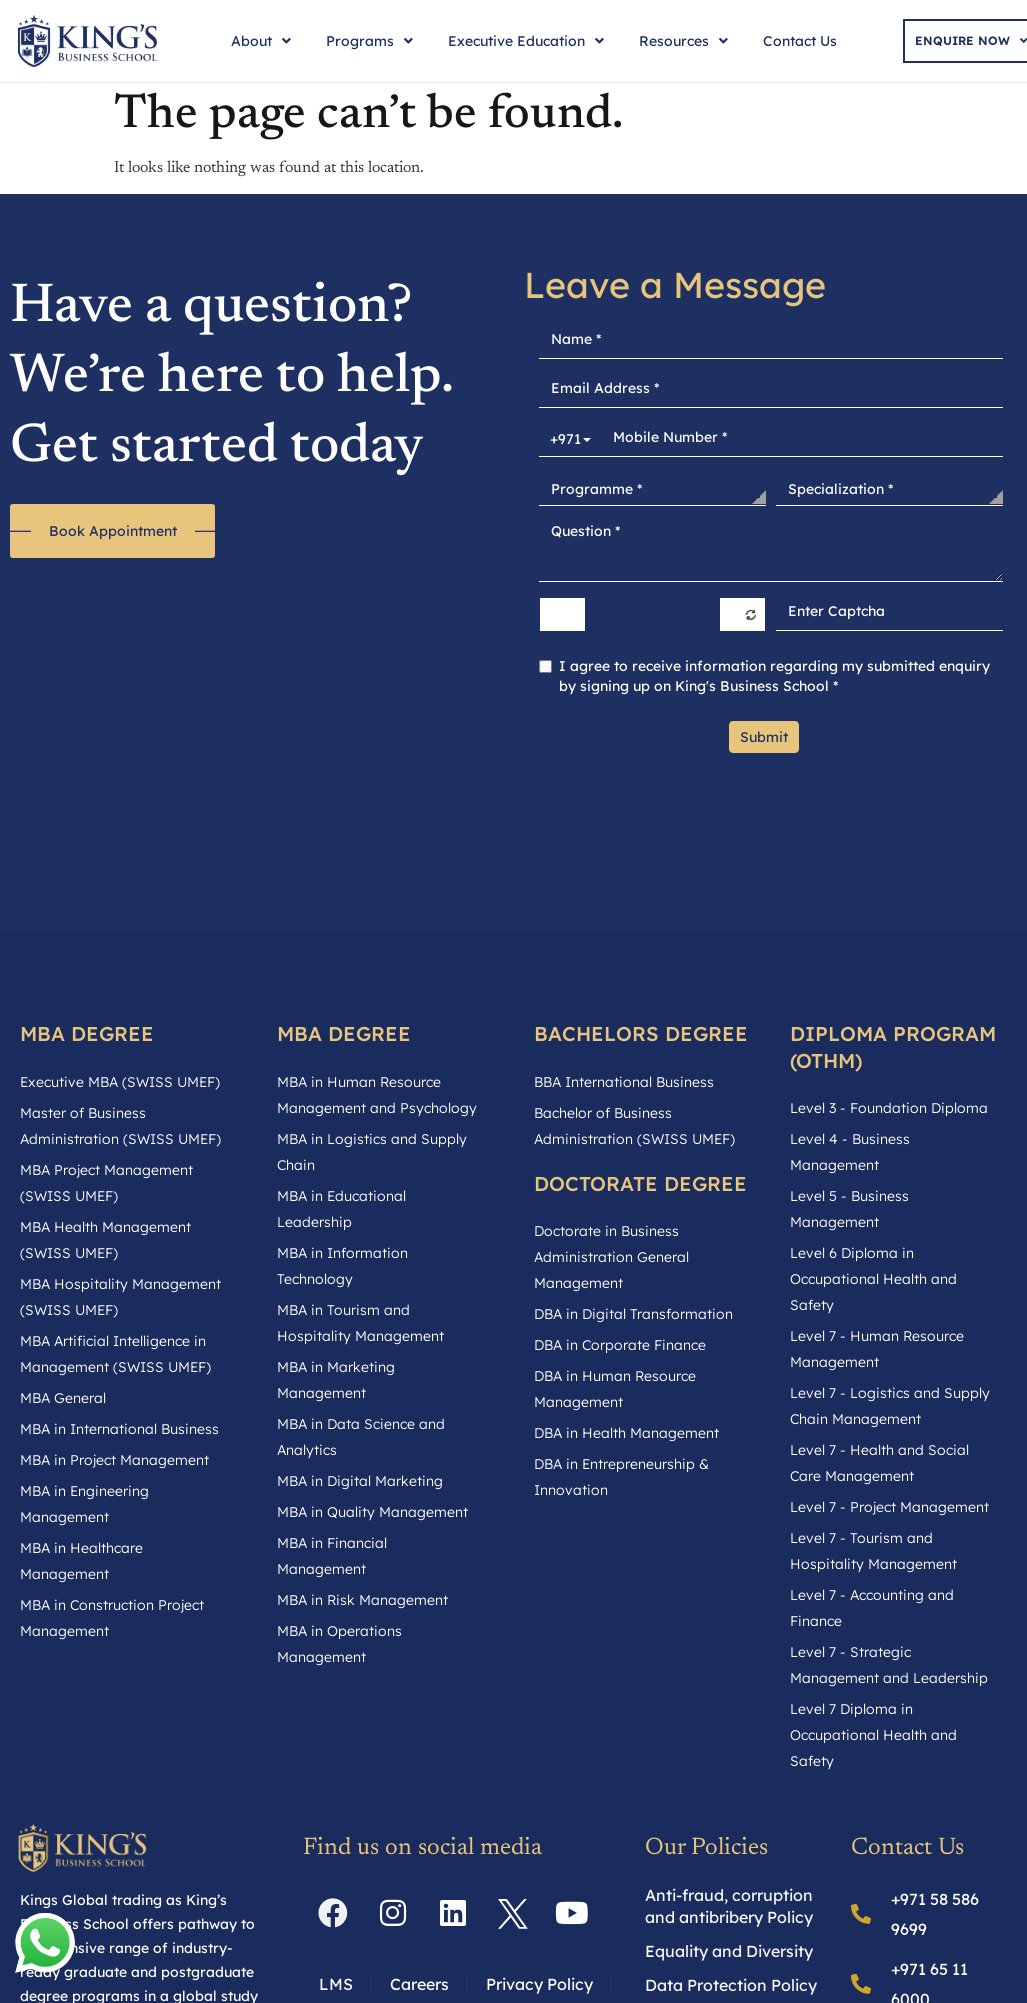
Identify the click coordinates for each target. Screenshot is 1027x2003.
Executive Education (526, 41)
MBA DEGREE (87, 1033)
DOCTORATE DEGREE (640, 1183)
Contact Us (800, 41)
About (261, 41)
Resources (683, 41)
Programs (369, 41)
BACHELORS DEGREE (641, 1033)
